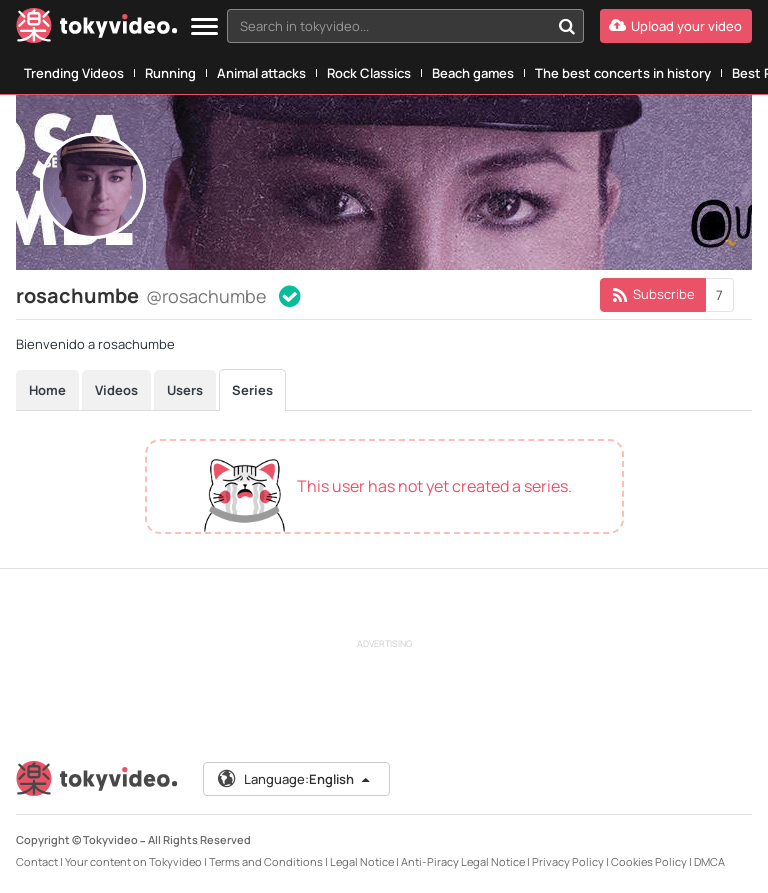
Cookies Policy (649, 861)
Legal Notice (362, 861)
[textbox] (388, 26)
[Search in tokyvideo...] (567, 26)
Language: (295, 779)
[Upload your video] (676, 26)
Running (170, 73)
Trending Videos (74, 73)
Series (252, 390)
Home (47, 390)
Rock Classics (369, 73)
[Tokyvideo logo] (97, 29)
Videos (116, 390)
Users (185, 390)
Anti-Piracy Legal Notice (463, 861)
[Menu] (204, 27)
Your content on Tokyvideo (133, 861)
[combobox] (405, 26)
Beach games (473, 73)
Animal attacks (261, 73)
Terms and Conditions (266, 861)
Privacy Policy (568, 861)
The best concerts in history (623, 73)
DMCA (709, 861)
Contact (37, 861)
